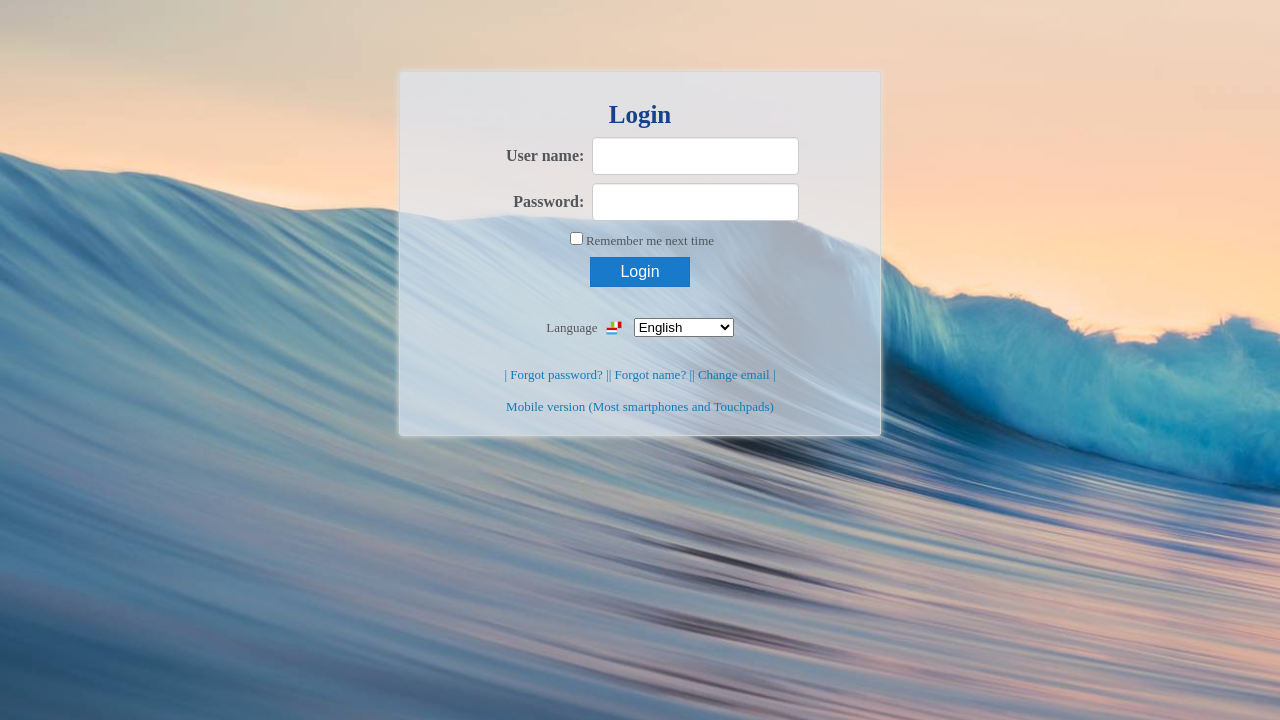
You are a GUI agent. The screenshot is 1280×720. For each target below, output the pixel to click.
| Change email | (734, 374)
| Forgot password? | (556, 374)
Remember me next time (650, 240)
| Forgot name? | (650, 374)
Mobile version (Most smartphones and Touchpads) (640, 406)
